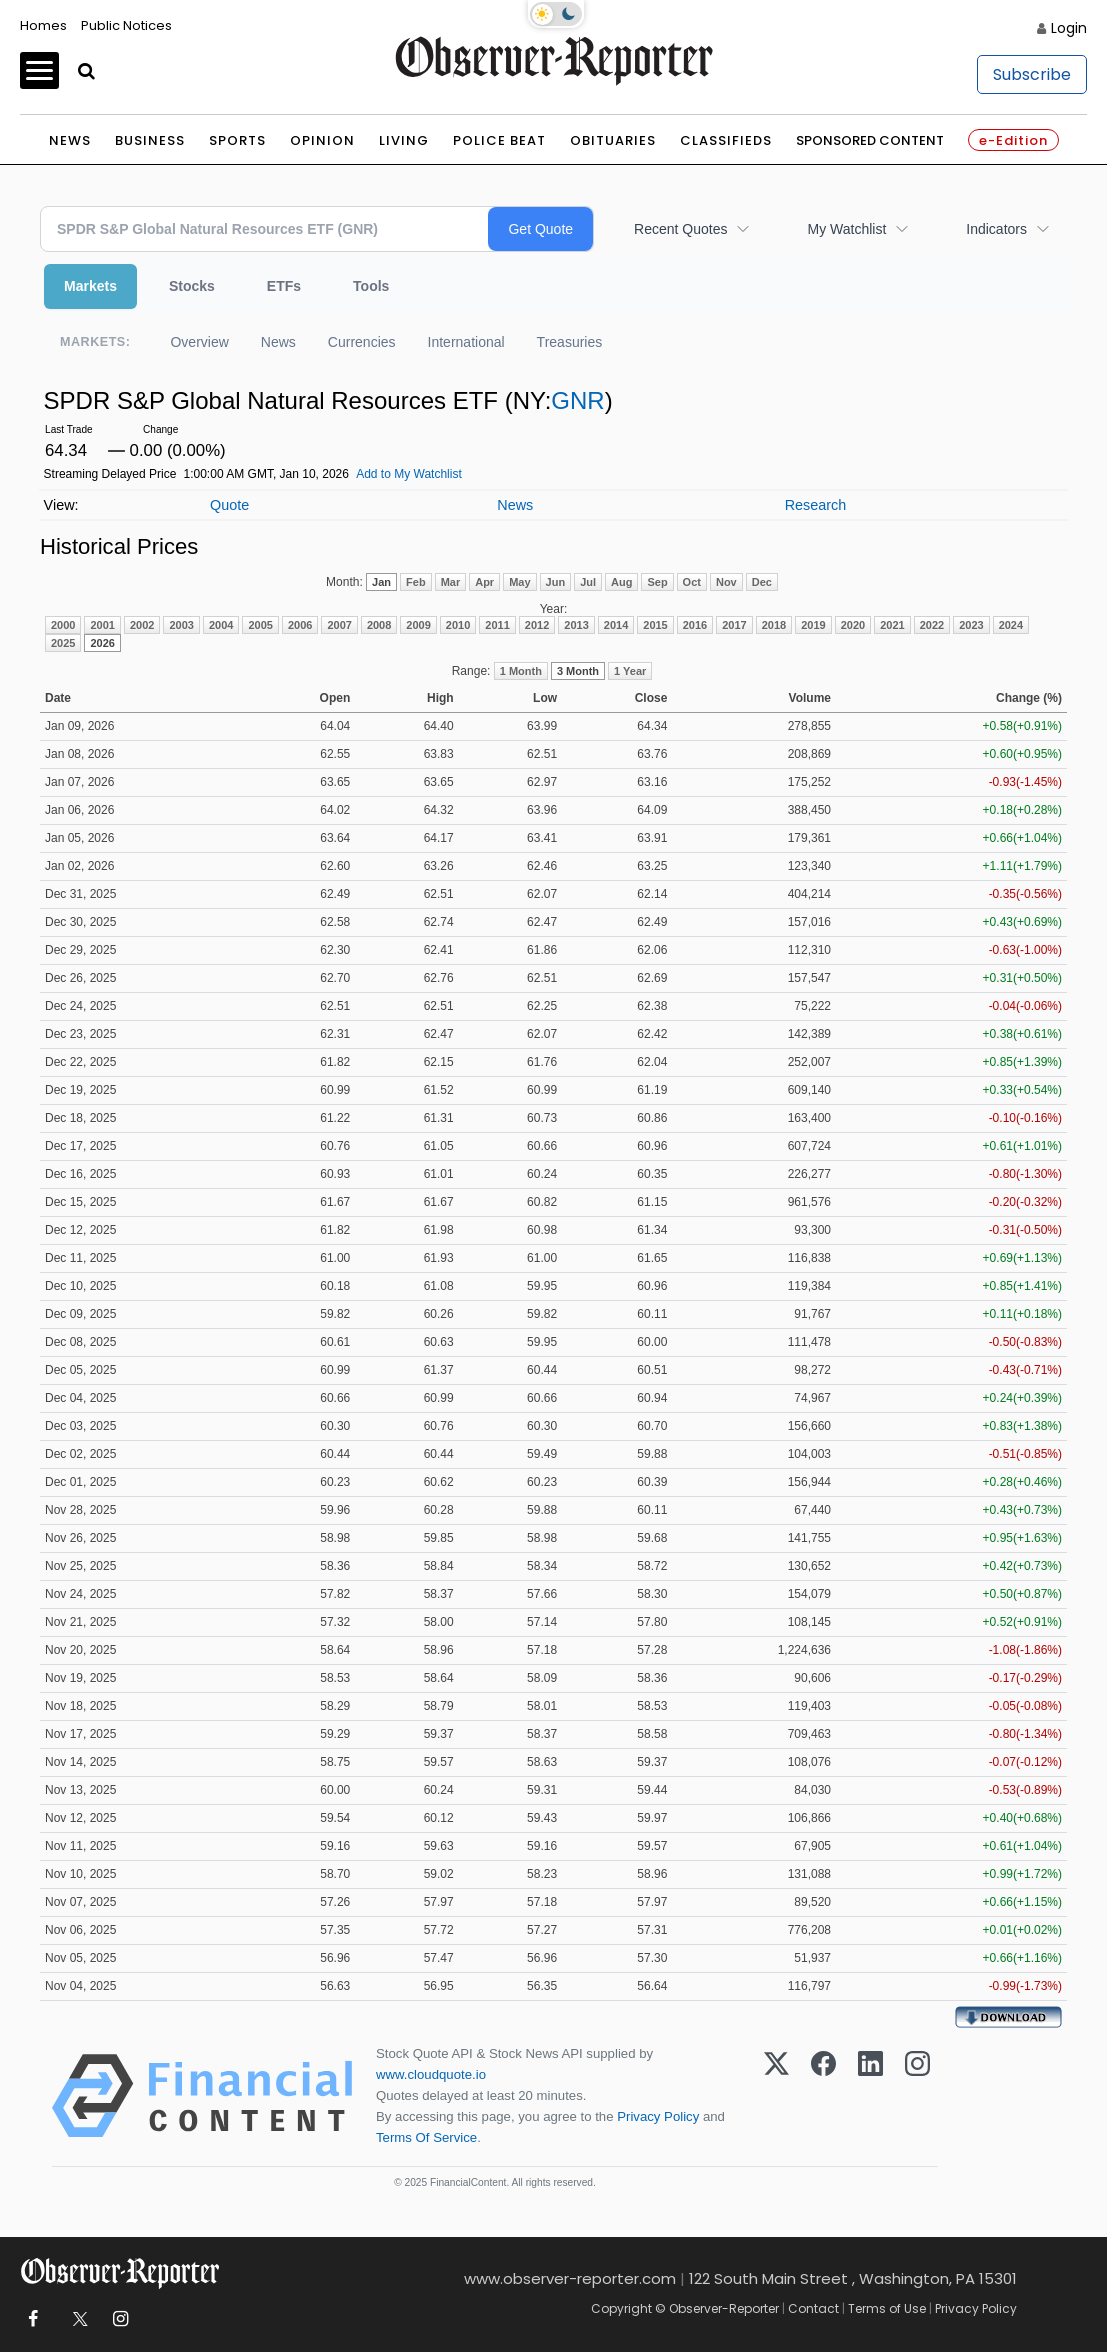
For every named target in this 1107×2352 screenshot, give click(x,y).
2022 (932, 625)
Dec (762, 582)
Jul (588, 582)
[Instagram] (917, 2096)
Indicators (996, 229)
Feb (416, 582)
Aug (621, 582)
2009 (418, 625)
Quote (229, 505)
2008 (379, 625)
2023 (971, 625)
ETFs (284, 286)
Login (1069, 28)
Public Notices (126, 25)
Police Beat (499, 140)
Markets (90, 286)
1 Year (630, 671)
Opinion (322, 140)
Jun (556, 582)
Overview (199, 342)
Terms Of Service (426, 2137)
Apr (484, 582)
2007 (339, 625)
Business (150, 140)
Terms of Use (887, 2308)
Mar (451, 582)
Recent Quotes (680, 229)
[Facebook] (823, 2096)
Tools (371, 286)
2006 (300, 625)
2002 (142, 625)
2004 (221, 625)
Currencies (362, 342)
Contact (813, 2308)
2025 (63, 643)
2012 (537, 625)
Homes (43, 25)
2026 (102, 643)
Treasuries (570, 342)
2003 (181, 625)
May (519, 582)
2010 (458, 625)
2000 (63, 625)
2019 (813, 625)
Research (816, 505)
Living (404, 140)
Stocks (192, 286)
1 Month (521, 671)
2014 (616, 625)
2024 (1011, 625)
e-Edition (1013, 140)
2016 (695, 625)
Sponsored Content (870, 140)
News (70, 140)
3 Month (578, 671)
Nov (726, 582)
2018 (774, 625)
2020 (853, 625)
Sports (237, 140)
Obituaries (613, 140)
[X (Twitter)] (776, 2096)
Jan (381, 582)
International (466, 342)
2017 (734, 625)
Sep (657, 582)
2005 (260, 625)
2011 (497, 625)
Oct (692, 582)
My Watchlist (846, 229)
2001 (102, 625)
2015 (655, 625)
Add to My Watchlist (409, 474)
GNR (577, 400)
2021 (892, 625)
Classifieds (726, 140)
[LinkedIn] (870, 2096)
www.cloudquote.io (431, 2074)
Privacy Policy (658, 2116)
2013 (576, 625)
